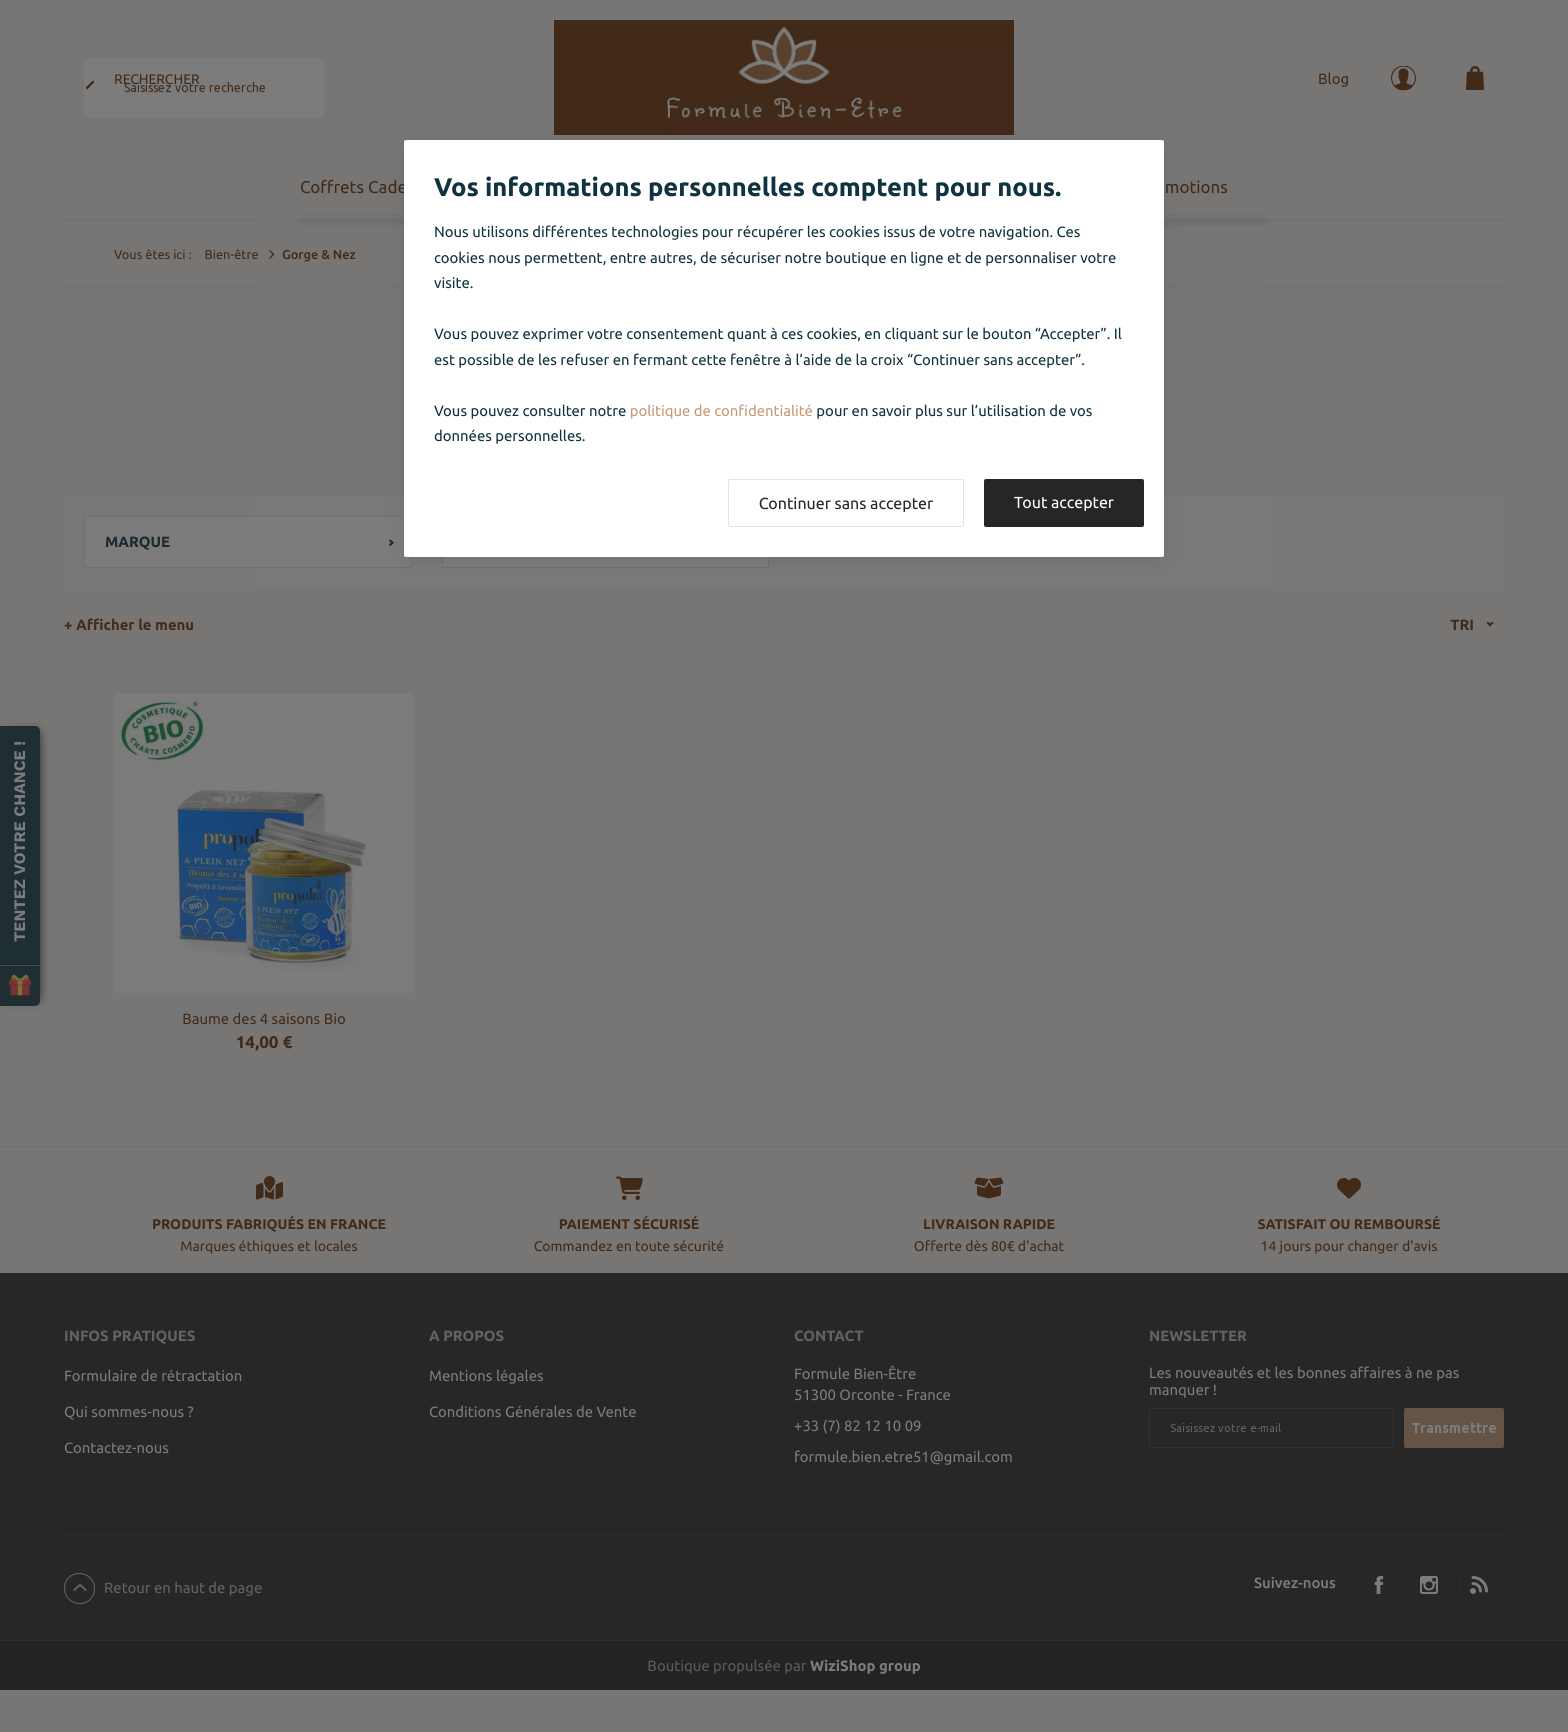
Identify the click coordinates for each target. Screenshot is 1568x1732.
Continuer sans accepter (846, 504)
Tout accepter (1064, 503)
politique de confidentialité (721, 410)
